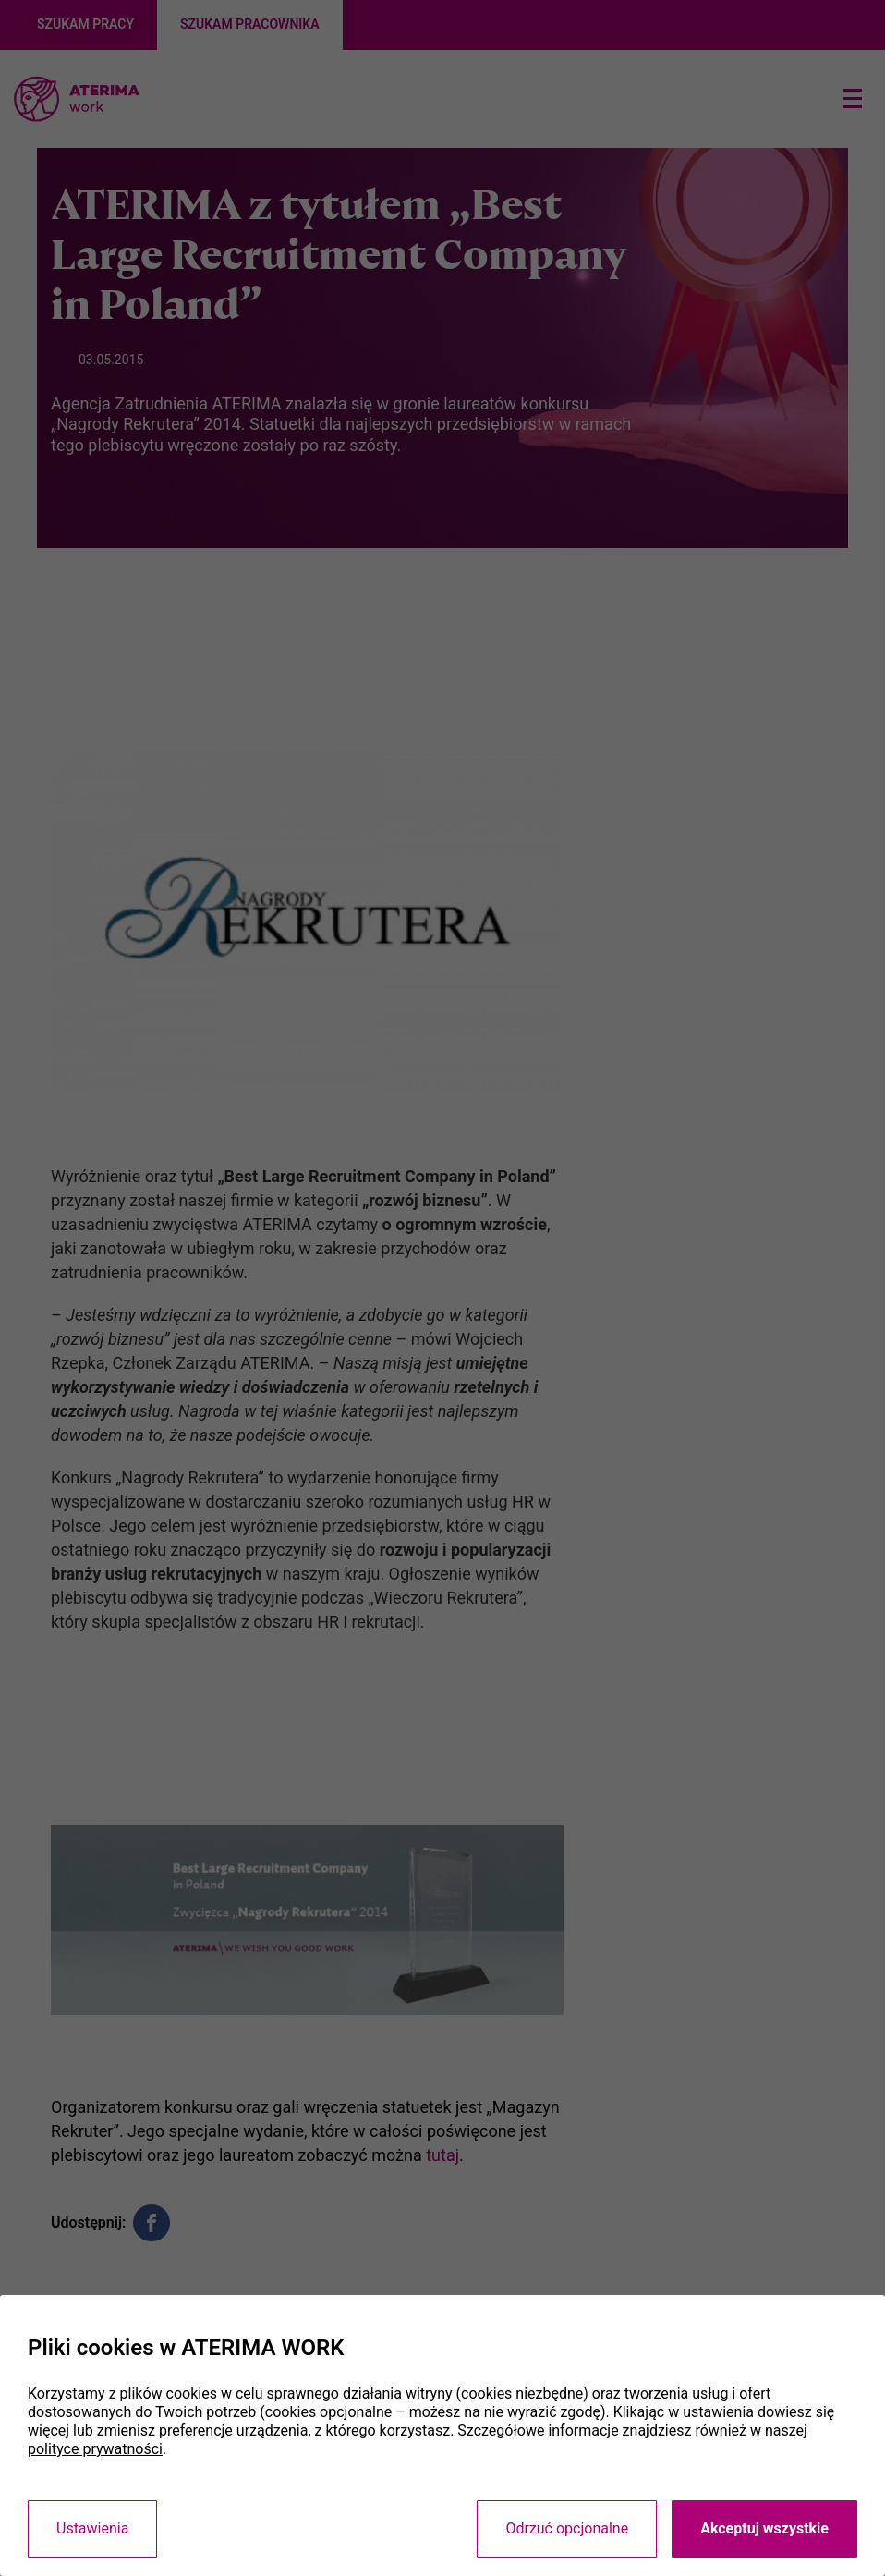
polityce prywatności (95, 2449)
